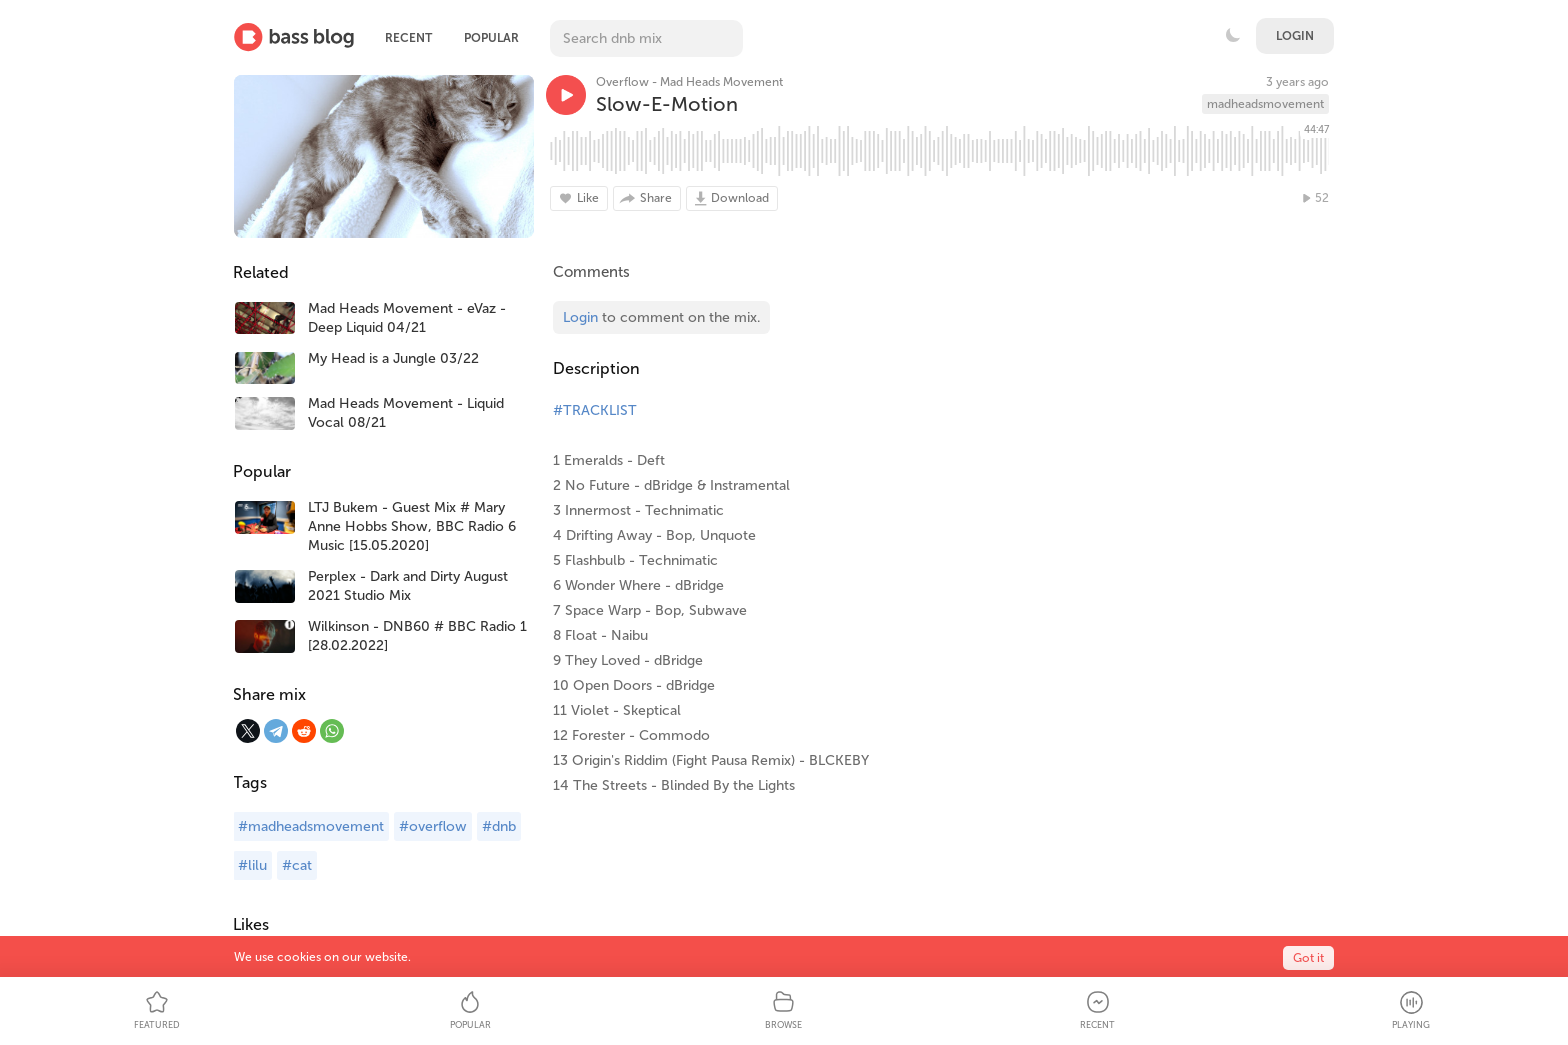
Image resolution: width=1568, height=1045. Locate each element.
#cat (297, 865)
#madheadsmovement (311, 826)
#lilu (252, 865)
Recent (408, 38)
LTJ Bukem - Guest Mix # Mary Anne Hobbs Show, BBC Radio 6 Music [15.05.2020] (412, 526)
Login (1295, 36)
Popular (491, 38)
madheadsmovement (1265, 104)
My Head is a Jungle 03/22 (393, 358)
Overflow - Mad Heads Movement (689, 82)
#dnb (499, 826)
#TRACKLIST (595, 410)
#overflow (433, 826)
